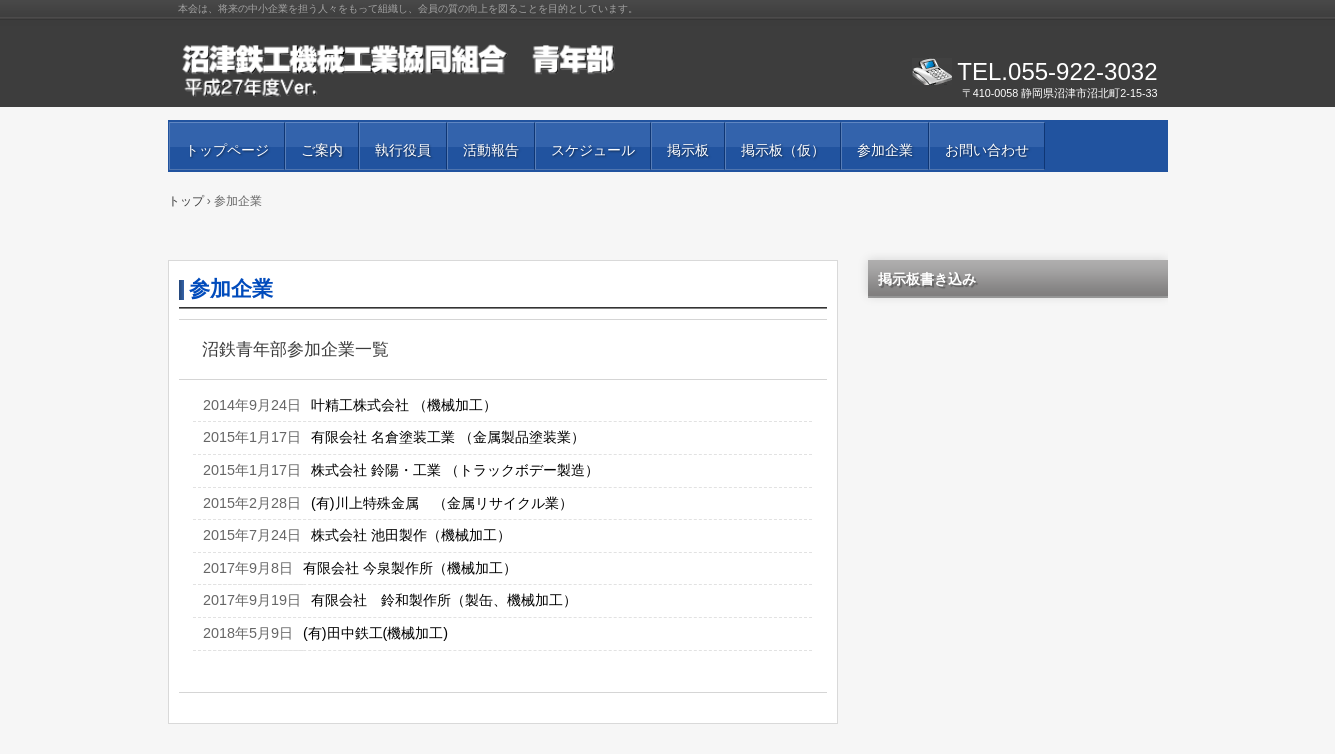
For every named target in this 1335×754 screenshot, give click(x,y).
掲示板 (688, 150)
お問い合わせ (987, 150)
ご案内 (322, 150)
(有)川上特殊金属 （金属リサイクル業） (442, 503)
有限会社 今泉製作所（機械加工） (410, 568)
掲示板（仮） (783, 150)
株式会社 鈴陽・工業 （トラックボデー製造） (455, 470)
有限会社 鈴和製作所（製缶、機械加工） (444, 600)
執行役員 (403, 150)
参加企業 (885, 150)
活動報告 (491, 150)
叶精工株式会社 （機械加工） (404, 405)
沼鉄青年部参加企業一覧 (295, 349)
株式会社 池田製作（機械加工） (411, 535)
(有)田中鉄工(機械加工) (375, 633)
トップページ (227, 150)
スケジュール (593, 150)
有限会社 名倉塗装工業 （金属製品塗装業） (448, 437)
